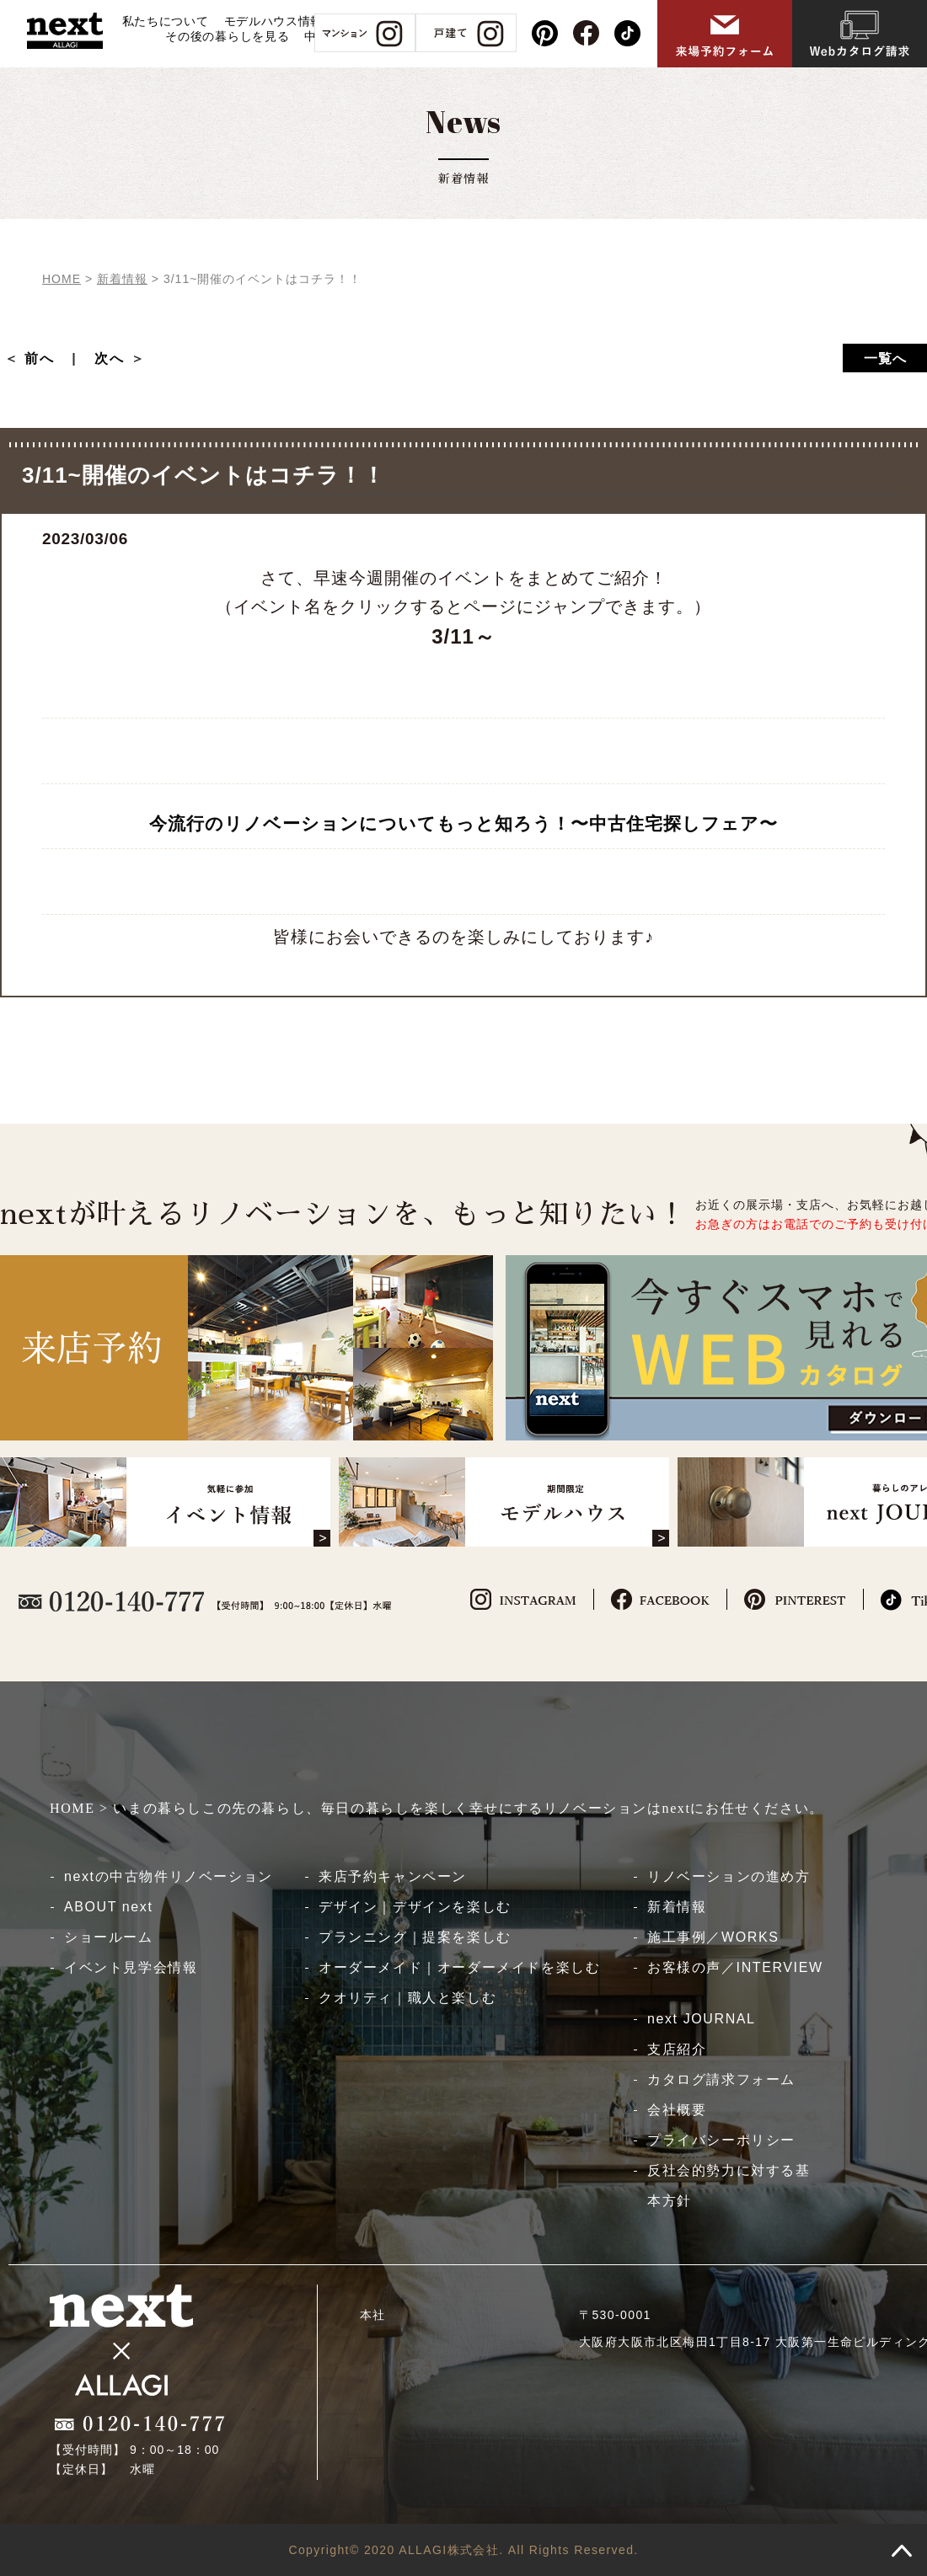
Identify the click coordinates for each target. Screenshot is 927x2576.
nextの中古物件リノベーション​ (168, 1876)
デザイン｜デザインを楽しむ (415, 1907)
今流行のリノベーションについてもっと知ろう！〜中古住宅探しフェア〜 (463, 823)
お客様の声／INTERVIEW (735, 1967)
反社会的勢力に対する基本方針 (729, 2185)
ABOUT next (108, 1907)
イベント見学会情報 (130, 1967)
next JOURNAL (701, 2019)
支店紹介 (676, 2049)
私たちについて (165, 21)
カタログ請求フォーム (721, 2079)
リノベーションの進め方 (729, 1876)
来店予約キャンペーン (393, 1876)
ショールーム (108, 1937)
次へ (109, 358)
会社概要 (676, 2110)
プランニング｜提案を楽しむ (415, 1937)
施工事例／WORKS (713, 1937)
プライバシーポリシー (721, 2140)
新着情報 (676, 1907)
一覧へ (885, 358)
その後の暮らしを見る (227, 36)
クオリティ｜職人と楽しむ (407, 1998)
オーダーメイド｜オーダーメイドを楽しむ (459, 1967)
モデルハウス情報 (274, 21)
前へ (47, 358)
